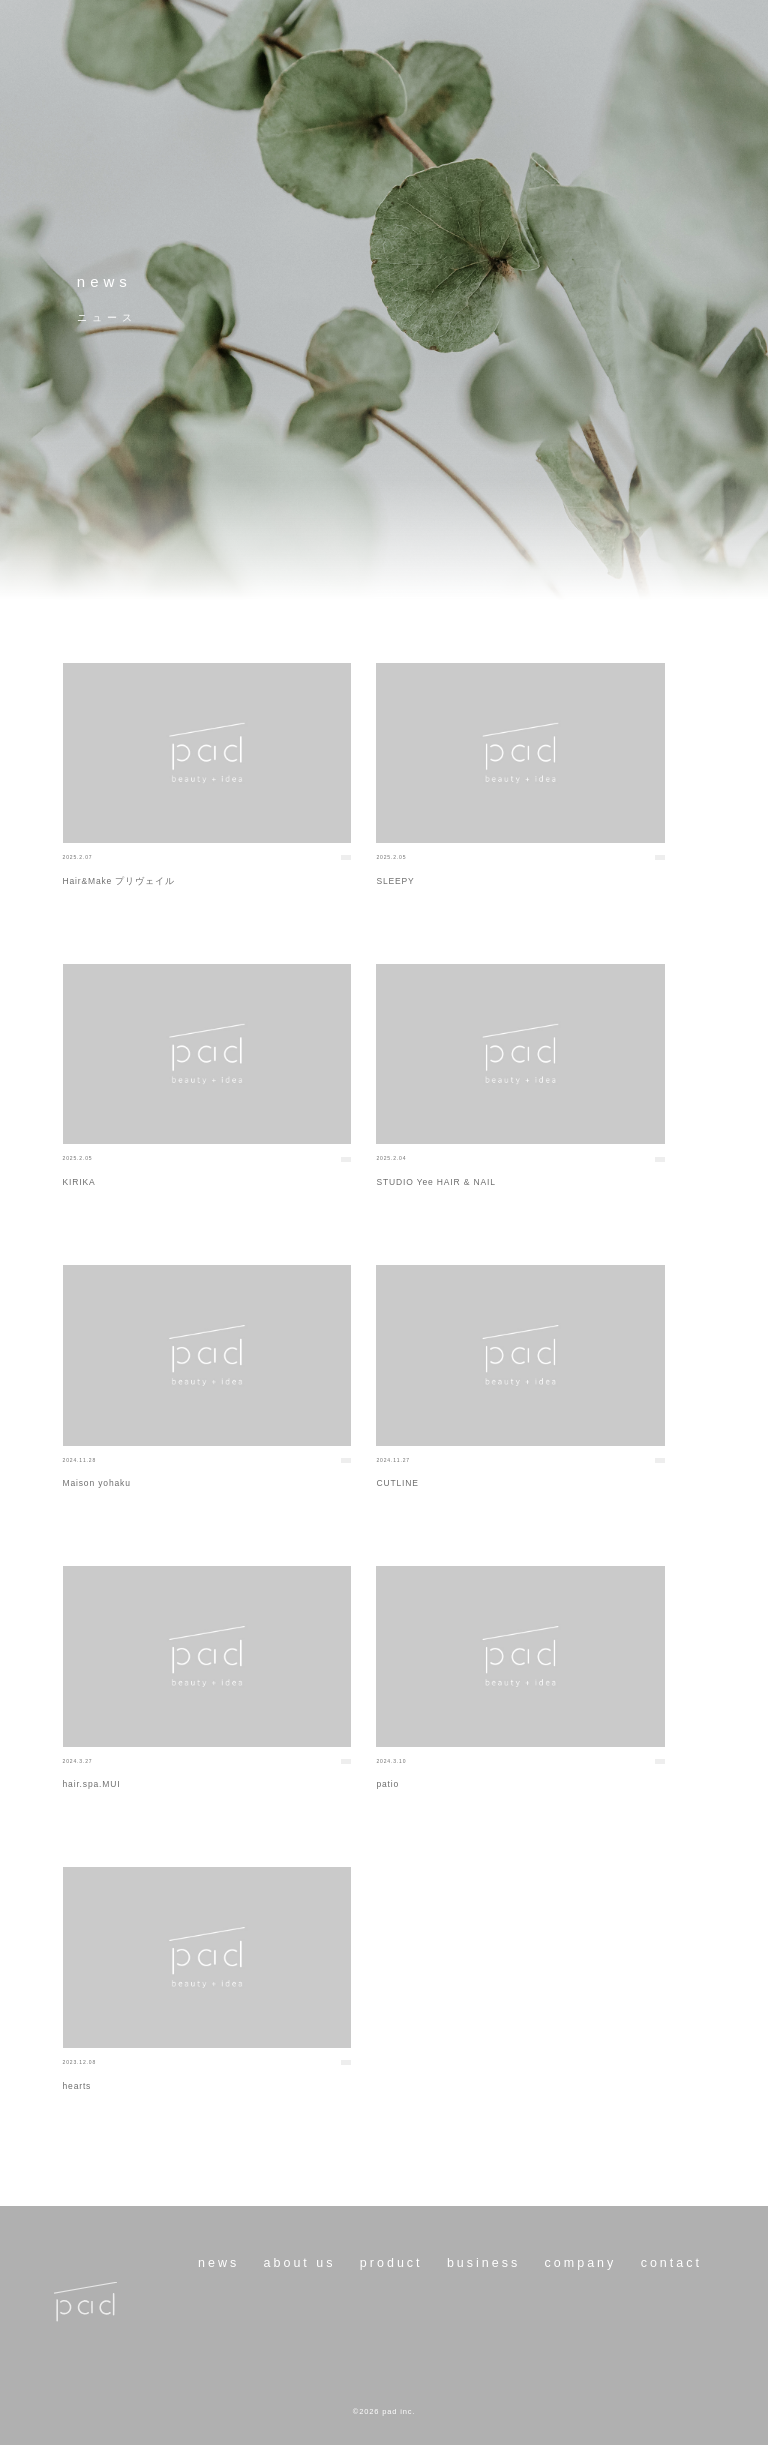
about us (300, 2263)
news (218, 2263)
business (483, 2263)
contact (671, 2263)
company (581, 2263)
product (391, 2263)
